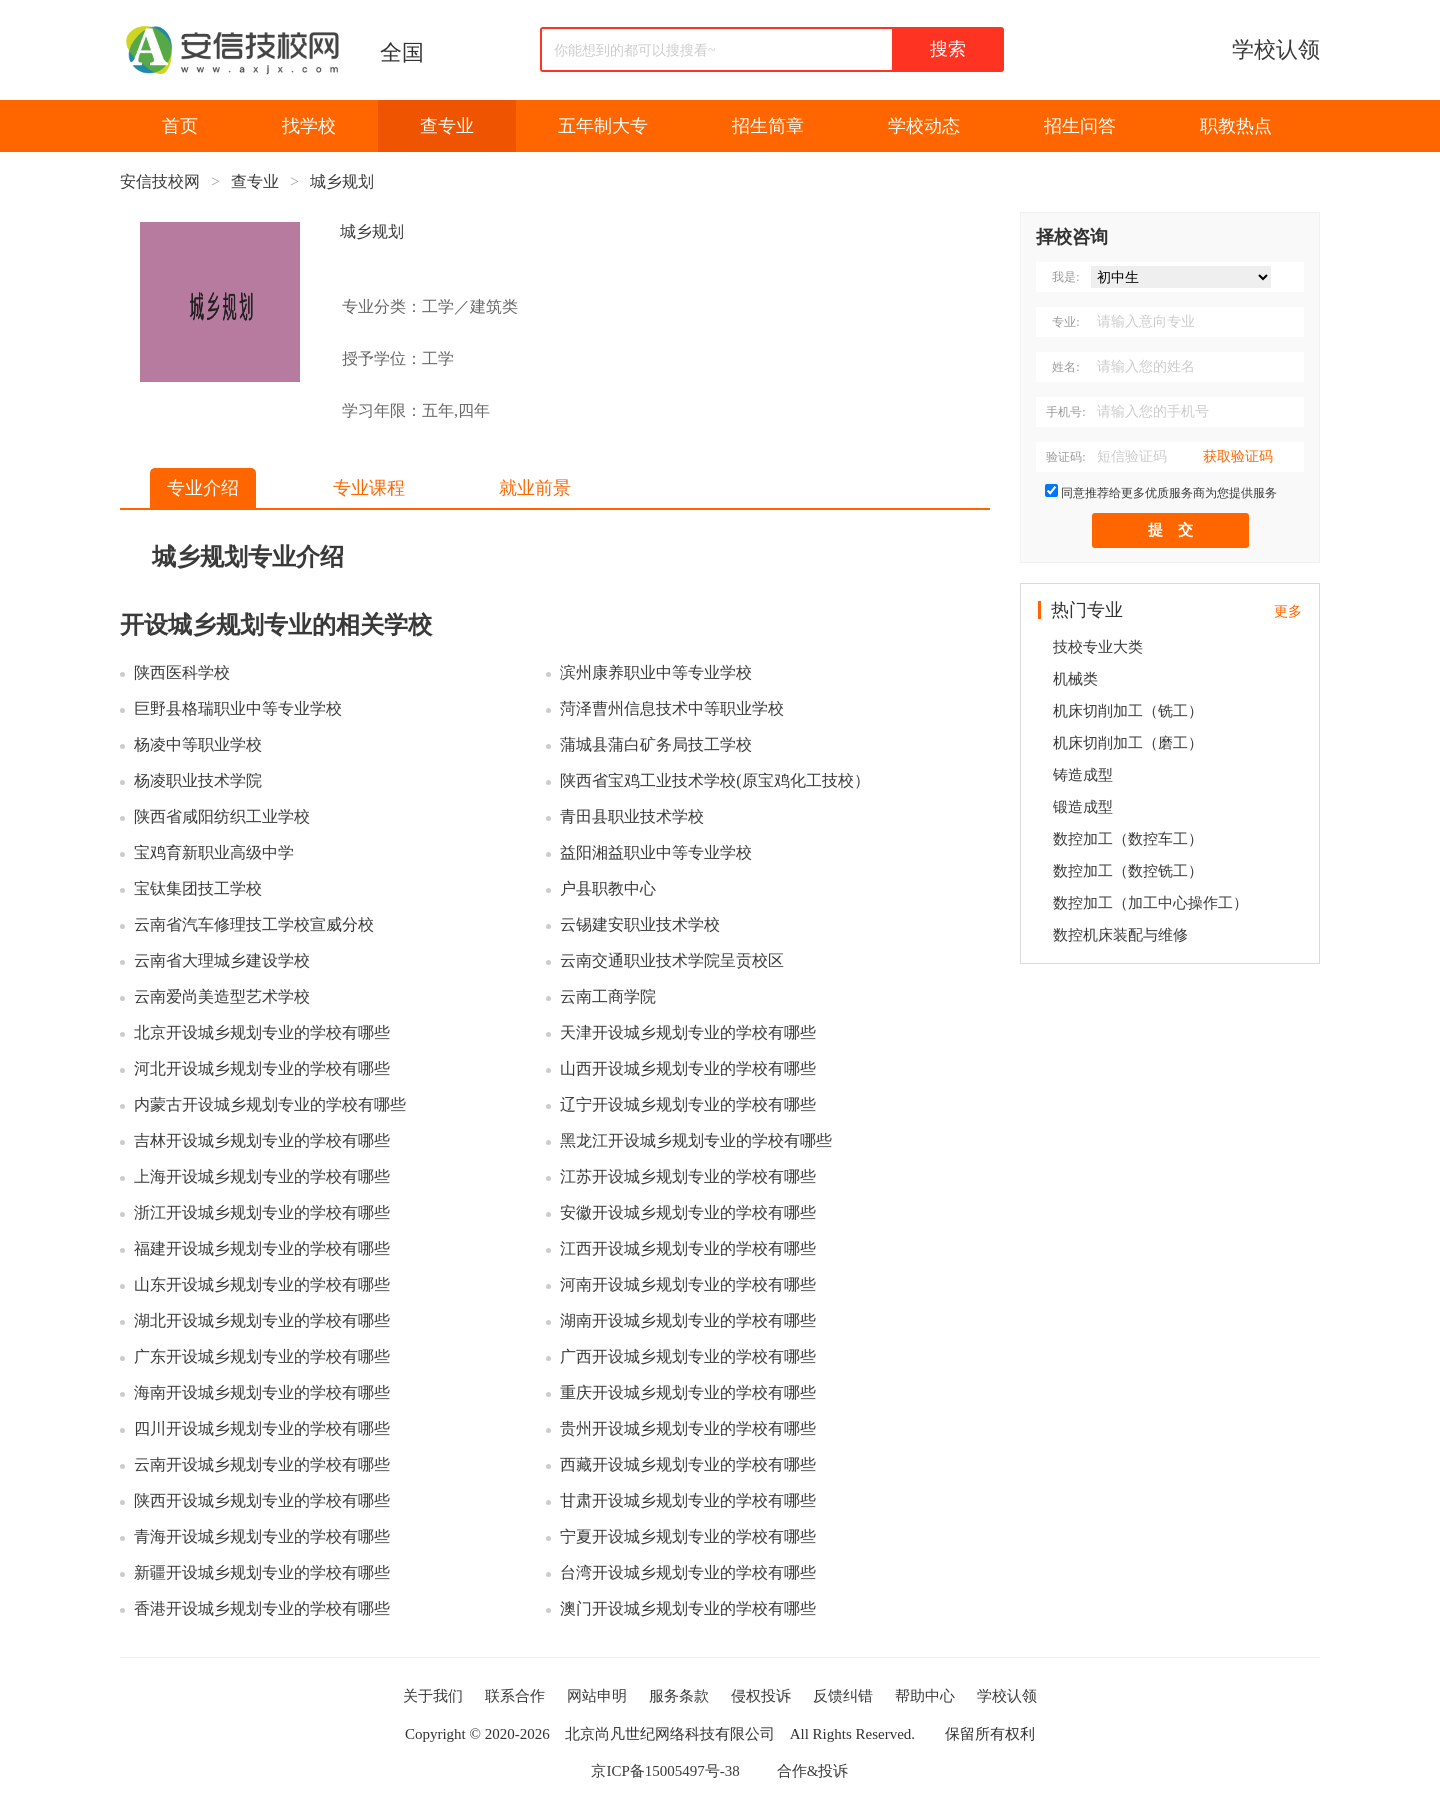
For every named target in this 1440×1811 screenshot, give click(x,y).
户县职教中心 (608, 888)
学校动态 (924, 126)
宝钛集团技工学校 (198, 888)
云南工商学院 (608, 996)
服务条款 (679, 1696)
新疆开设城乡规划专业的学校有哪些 (262, 1572)
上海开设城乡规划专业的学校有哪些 (262, 1176)
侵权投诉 (761, 1696)
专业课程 (369, 488)
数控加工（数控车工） (1128, 839)
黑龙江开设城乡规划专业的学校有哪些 (696, 1140)
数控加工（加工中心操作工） (1150, 903)
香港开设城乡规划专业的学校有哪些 (262, 1608)
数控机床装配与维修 (1120, 935)
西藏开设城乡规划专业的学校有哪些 (688, 1464)
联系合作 (515, 1696)
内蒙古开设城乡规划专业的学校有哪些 (270, 1104)
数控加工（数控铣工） (1128, 871)
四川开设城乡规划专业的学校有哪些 (262, 1428)
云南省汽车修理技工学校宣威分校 (254, 924)
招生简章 (768, 126)
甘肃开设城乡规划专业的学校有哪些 (688, 1500)
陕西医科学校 (182, 672)
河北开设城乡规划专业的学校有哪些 (262, 1068)
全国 (402, 52)
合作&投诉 (813, 1771)
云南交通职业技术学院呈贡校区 (672, 960)
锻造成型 (1083, 807)
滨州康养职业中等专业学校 (656, 672)
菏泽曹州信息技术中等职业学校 (672, 708)
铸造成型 (1083, 775)
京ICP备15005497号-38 (665, 1771)
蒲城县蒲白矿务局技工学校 (656, 744)
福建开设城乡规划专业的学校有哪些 (262, 1248)
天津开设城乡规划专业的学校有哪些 (688, 1032)
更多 (1288, 611)
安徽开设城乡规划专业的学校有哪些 (688, 1212)
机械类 (1075, 679)
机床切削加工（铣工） (1128, 711)
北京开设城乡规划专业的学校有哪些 (262, 1032)
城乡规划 (342, 181)
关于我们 (433, 1696)
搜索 (948, 49)
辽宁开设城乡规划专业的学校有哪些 (688, 1104)
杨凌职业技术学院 (198, 780)
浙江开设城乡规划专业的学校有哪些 (262, 1212)
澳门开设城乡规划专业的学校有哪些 (688, 1608)
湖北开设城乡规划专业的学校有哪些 (262, 1320)
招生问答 (1080, 126)
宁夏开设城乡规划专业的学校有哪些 (688, 1536)
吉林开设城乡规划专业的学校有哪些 (262, 1140)
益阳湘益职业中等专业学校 (656, 852)
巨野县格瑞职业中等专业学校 (238, 708)
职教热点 (1236, 126)
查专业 (447, 126)
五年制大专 (603, 126)
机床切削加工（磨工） (1128, 743)
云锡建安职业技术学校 (640, 924)
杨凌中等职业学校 (198, 744)
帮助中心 (925, 1696)
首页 (180, 126)
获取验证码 (1238, 456)
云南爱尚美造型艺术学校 (222, 996)
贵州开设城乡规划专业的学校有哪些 (688, 1428)
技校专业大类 (1098, 647)
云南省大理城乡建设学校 (222, 960)
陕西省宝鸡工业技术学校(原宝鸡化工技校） (714, 780)
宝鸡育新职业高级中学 (214, 852)
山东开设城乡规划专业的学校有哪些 (262, 1284)
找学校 (309, 126)
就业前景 (535, 488)
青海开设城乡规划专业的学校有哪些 (262, 1536)
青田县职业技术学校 (632, 816)
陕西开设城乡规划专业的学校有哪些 (262, 1500)
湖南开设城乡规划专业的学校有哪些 (688, 1320)
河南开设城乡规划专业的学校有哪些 (688, 1284)
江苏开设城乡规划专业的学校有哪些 (688, 1176)
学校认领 (1276, 49)
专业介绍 (203, 488)
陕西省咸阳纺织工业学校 (222, 816)
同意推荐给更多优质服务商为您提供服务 (1169, 493)
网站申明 (597, 1696)
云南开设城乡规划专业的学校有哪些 (262, 1464)
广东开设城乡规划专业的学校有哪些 (262, 1356)
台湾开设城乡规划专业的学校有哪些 (688, 1572)
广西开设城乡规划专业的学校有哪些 (688, 1356)
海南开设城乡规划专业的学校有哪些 (262, 1392)
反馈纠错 (843, 1696)
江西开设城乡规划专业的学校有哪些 (688, 1248)
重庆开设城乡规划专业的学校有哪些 (688, 1392)
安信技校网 (160, 181)
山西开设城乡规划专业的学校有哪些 (688, 1068)
